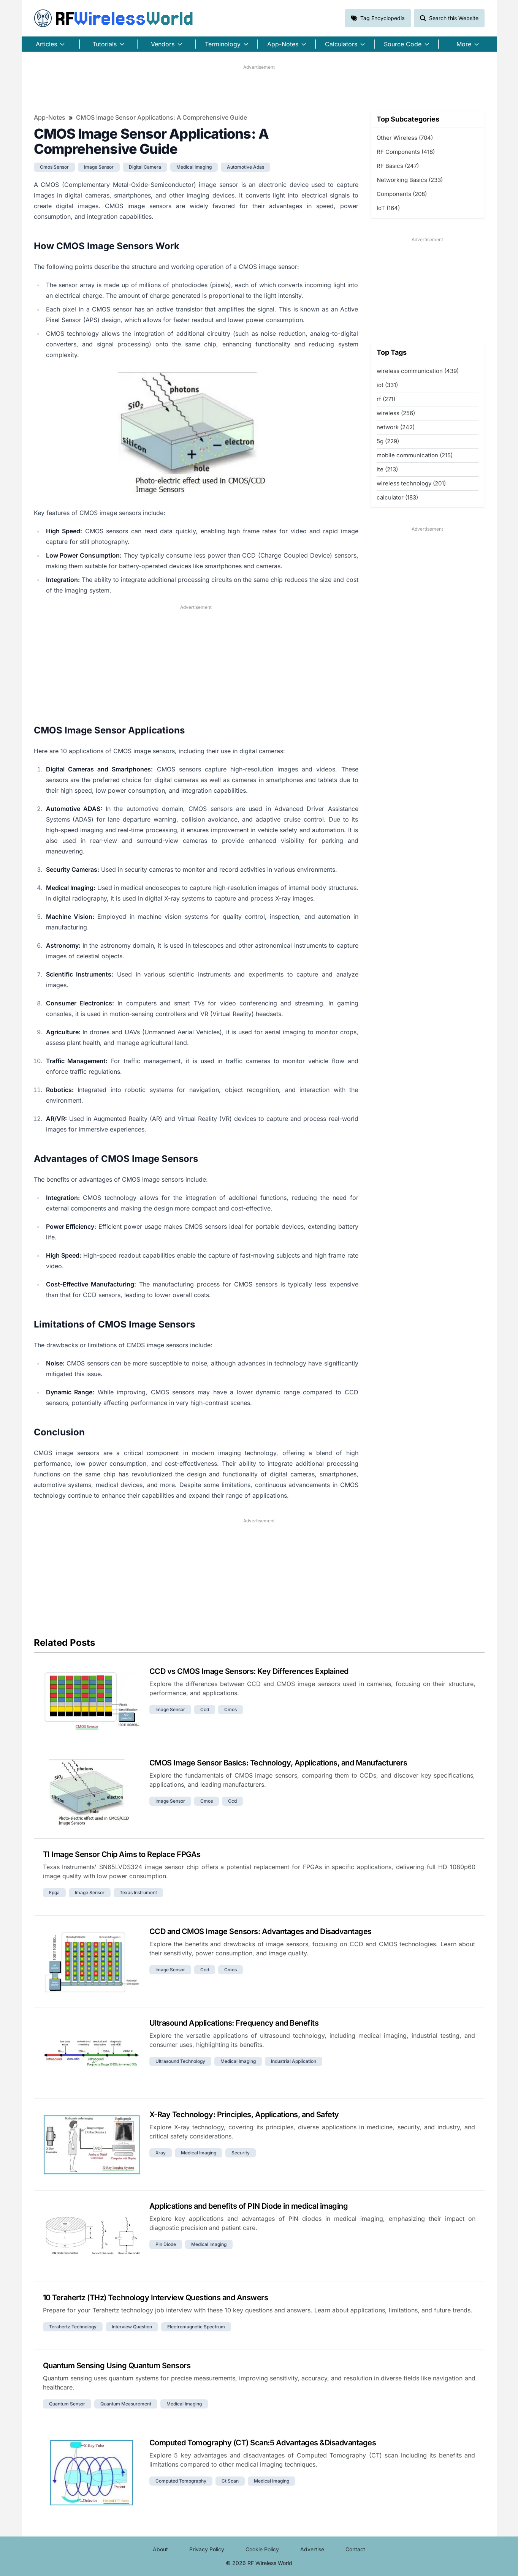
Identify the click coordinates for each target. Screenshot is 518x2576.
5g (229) (388, 441)
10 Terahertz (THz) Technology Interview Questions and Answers (155, 2297)
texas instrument (138, 1892)
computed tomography (180, 2481)
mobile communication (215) (415, 455)
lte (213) (387, 469)
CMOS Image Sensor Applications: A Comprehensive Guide (161, 117)
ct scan (230, 2481)
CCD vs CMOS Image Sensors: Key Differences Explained (249, 1671)
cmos (230, 1709)
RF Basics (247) (398, 165)
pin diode (165, 2244)
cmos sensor (54, 167)
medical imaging (194, 167)
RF (113, 18)
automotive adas (245, 167)
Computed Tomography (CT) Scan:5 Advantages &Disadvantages (262, 2442)
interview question (132, 2326)
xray (160, 2153)
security (240, 2153)
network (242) (396, 427)
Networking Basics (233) (410, 179)
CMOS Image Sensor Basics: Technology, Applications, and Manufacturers (278, 1762)
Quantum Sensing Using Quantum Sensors (117, 2365)
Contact (355, 2549)
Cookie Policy (262, 2549)
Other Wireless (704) (405, 137)
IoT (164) (388, 208)
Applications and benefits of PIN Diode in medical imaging (248, 2206)
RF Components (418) (406, 151)
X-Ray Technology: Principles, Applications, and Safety (244, 2114)
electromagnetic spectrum (196, 2326)
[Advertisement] (259, 88)
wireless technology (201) (411, 483)
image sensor (99, 167)
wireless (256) (396, 413)
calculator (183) (397, 497)
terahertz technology (73, 2326)
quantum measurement (125, 2404)
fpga (54, 1892)
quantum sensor (67, 2404)
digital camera (145, 167)
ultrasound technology (180, 2061)
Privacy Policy (206, 2549)
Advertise (312, 2549)
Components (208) (402, 194)
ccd (204, 1709)
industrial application (293, 2061)
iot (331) (387, 385)
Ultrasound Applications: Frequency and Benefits (234, 2023)
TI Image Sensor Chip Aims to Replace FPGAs (122, 1854)
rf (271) (386, 399)
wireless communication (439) (418, 371)
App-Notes (49, 117)
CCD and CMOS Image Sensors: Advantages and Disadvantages (260, 1931)
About (160, 2549)
